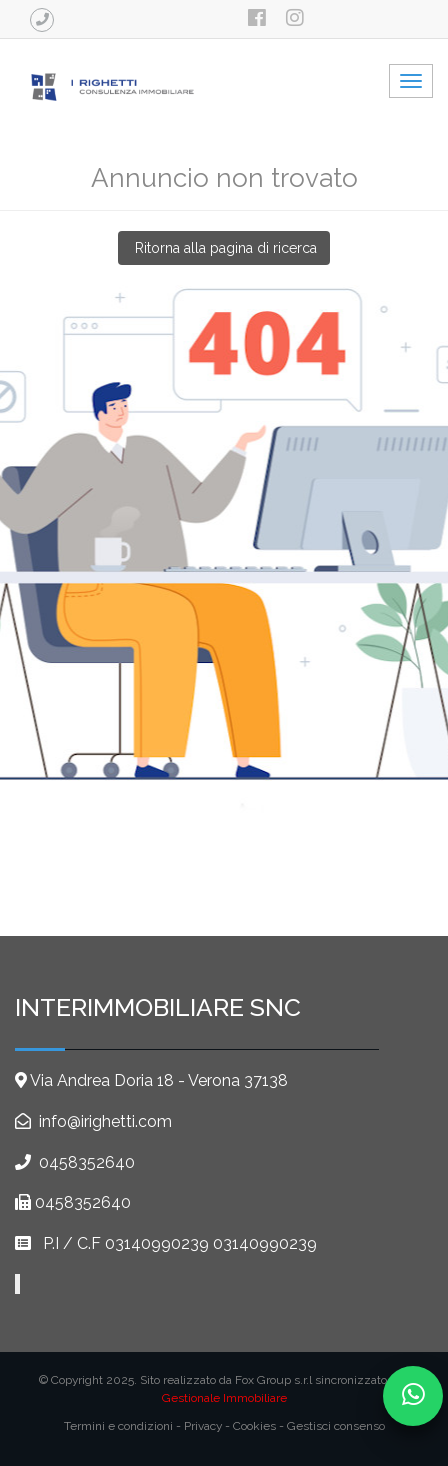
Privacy (203, 1426)
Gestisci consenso (336, 1426)
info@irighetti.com (103, 1121)
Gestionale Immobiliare (224, 1398)
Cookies (254, 1426)
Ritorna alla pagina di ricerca (224, 248)
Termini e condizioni (118, 1426)
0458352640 (87, 1162)
